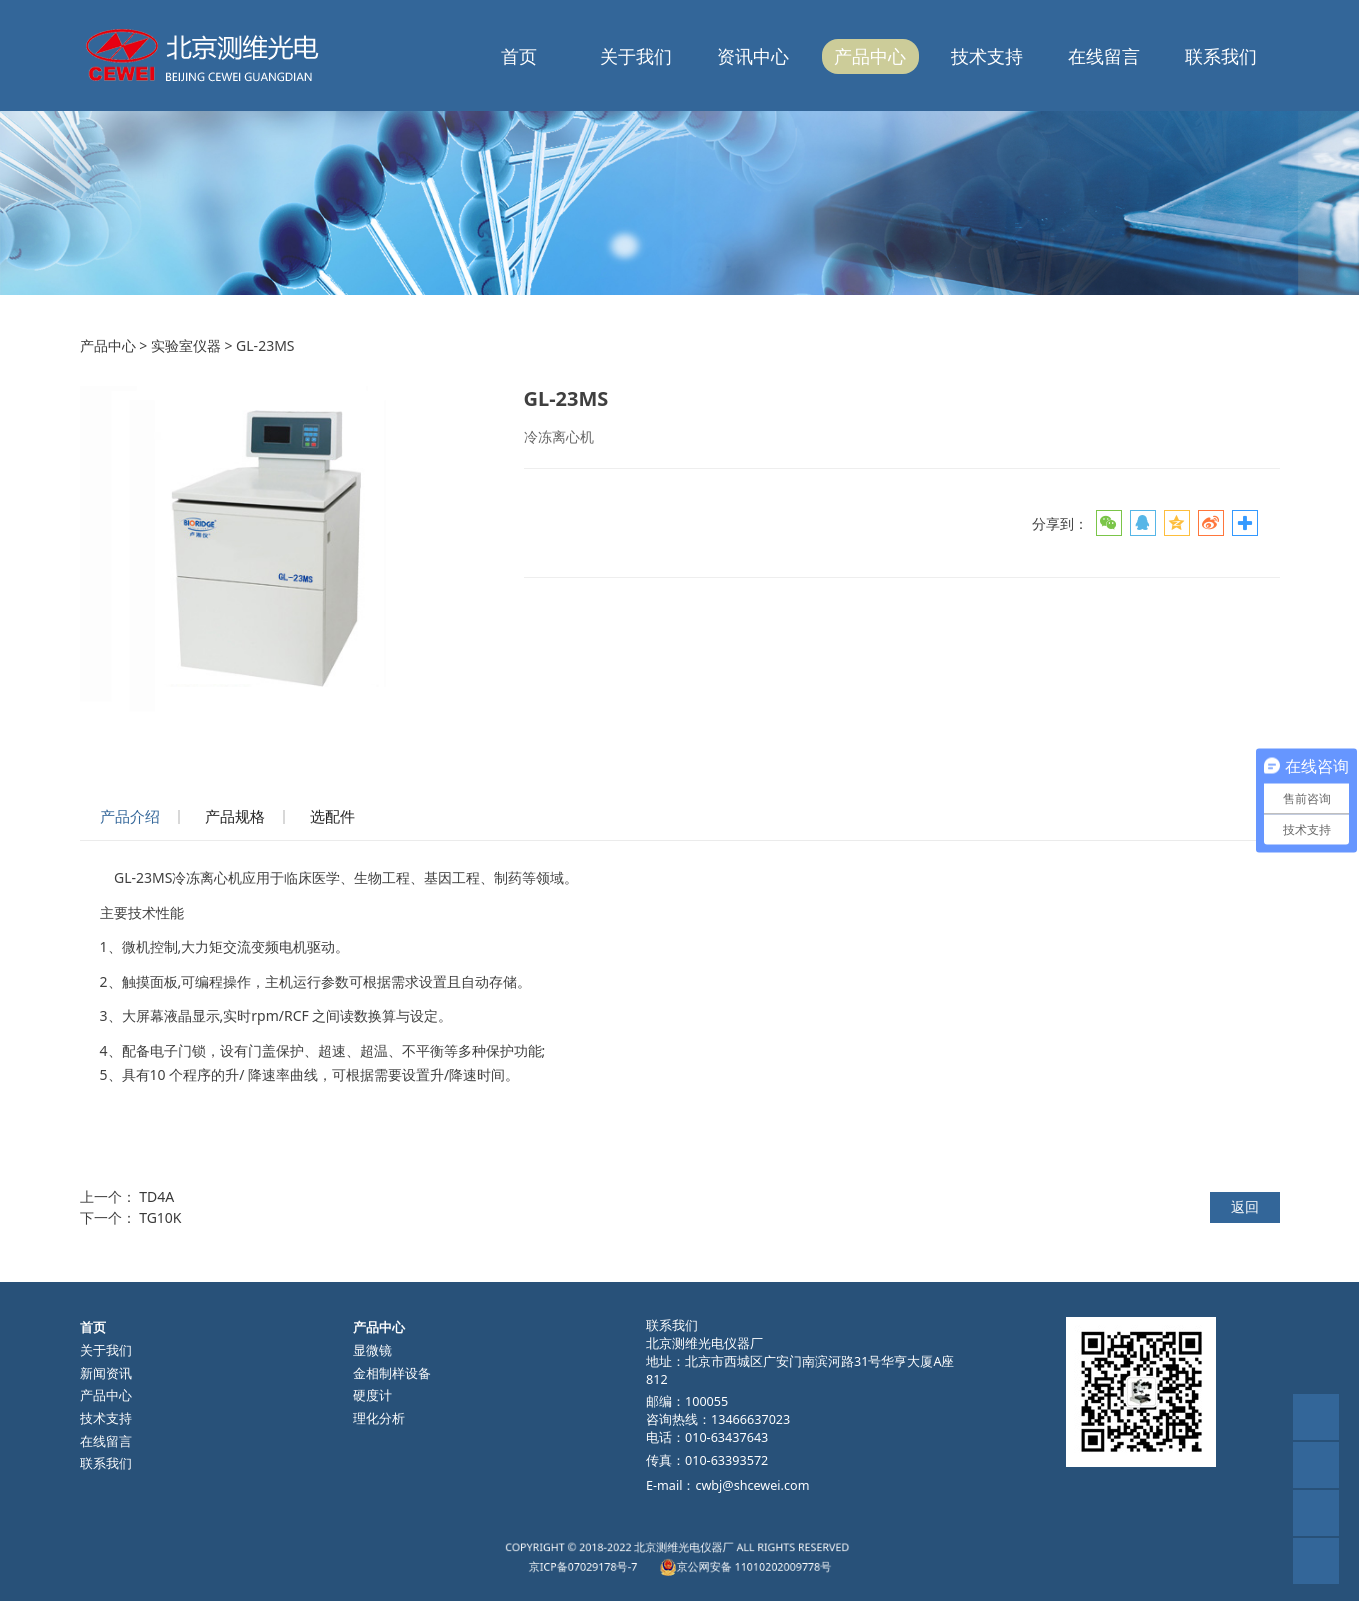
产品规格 (235, 816)
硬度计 (372, 1395)
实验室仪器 (186, 345)
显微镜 (372, 1350)
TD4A (156, 1196)
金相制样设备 (392, 1373)
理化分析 (379, 1418)
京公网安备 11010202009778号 (710, 1562)
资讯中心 (753, 56)
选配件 (332, 816)
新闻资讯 (106, 1373)
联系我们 (1221, 56)
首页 (519, 56)
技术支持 (987, 56)
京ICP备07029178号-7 (639, 1562)
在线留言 (1104, 56)
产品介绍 (130, 816)
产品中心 (870, 56)
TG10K (160, 1217)
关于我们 (636, 56)
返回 (1245, 1206)
